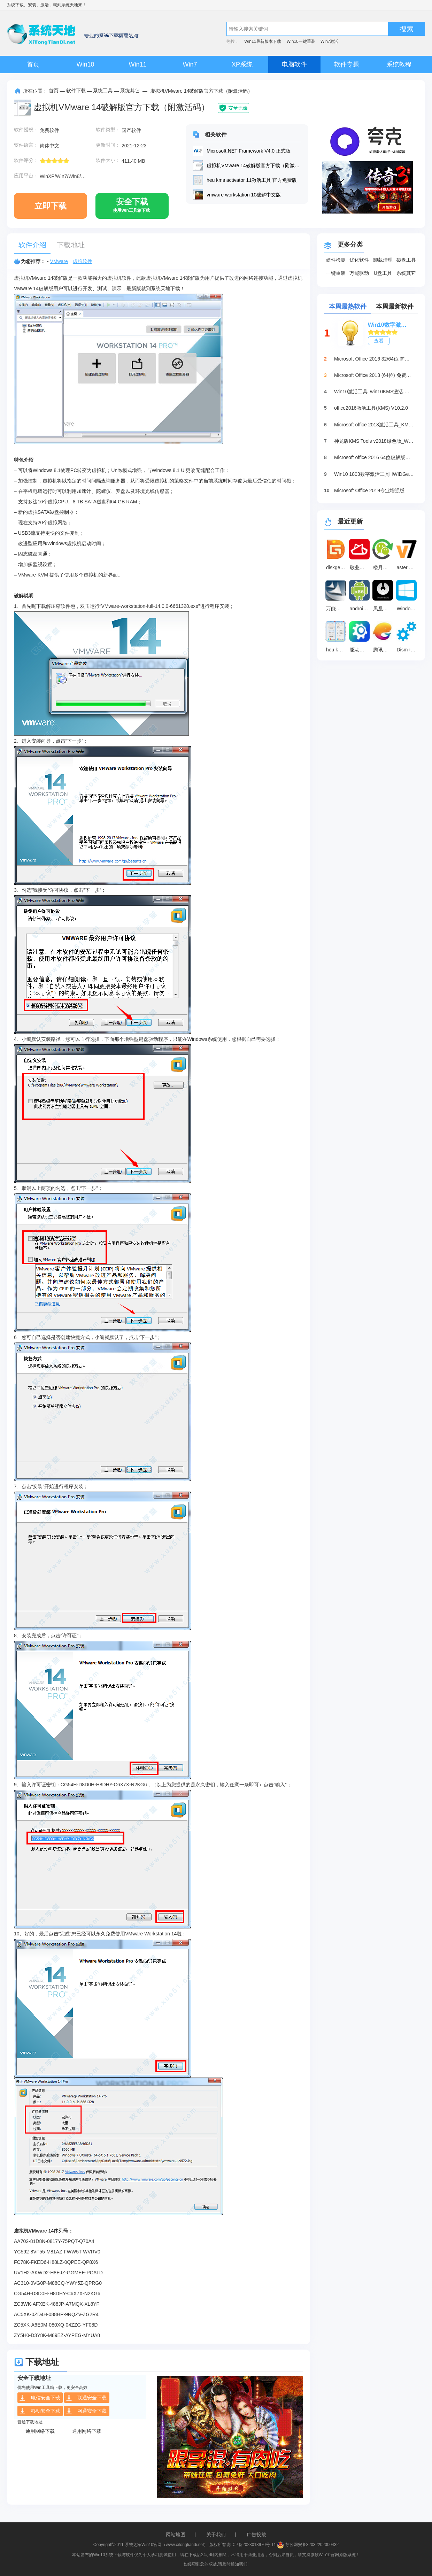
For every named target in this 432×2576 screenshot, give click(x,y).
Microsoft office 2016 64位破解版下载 (374, 457)
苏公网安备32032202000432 (308, 2544)
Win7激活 (329, 41)
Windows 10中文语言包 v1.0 (407, 608)
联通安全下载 (86, 2398)
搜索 (407, 29)
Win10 (85, 64)
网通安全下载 (86, 2411)
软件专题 (346, 64)
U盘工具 (383, 273)
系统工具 (103, 90)
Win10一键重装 (301, 41)
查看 (379, 340)
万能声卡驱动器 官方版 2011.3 (337, 608)
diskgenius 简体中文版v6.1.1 (337, 567)
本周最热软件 (348, 306)
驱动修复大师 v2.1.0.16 (360, 649)
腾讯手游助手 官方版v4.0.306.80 (384, 649)
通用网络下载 (40, 2431)
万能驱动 (359, 273)
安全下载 (131, 208)
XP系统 (242, 64)
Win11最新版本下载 (262, 41)
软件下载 (76, 90)
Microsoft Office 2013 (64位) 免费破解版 (374, 375)
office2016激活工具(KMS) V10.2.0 (371, 408)
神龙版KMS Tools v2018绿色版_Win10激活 (374, 441)
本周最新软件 (395, 306)
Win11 (137, 64)
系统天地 (69, 4)
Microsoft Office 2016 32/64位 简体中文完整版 (374, 359)
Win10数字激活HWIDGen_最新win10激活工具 (389, 325)
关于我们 (216, 2534)
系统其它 (130, 90)
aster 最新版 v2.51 (407, 567)
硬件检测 (336, 260)
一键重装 (336, 273)
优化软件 (359, 260)
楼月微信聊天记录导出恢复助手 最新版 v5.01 (384, 567)
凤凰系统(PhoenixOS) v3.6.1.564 (384, 608)
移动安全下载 (39, 2411)
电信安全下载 (39, 2398)
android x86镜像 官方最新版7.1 (360, 608)
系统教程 (398, 64)
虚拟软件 (82, 261)
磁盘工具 (406, 260)
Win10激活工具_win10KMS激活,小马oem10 (374, 391)
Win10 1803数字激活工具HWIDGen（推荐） (374, 474)
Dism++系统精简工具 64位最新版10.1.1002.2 (407, 649)
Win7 (190, 64)
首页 (33, 64)
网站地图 (175, 2534)
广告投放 (256, 2534)
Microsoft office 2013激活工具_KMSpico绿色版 (374, 424)
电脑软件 (294, 64)
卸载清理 (383, 260)
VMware (59, 261)
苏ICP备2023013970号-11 (251, 2544)
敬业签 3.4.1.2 (360, 567)
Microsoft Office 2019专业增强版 (369, 490)
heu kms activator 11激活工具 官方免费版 (337, 649)
